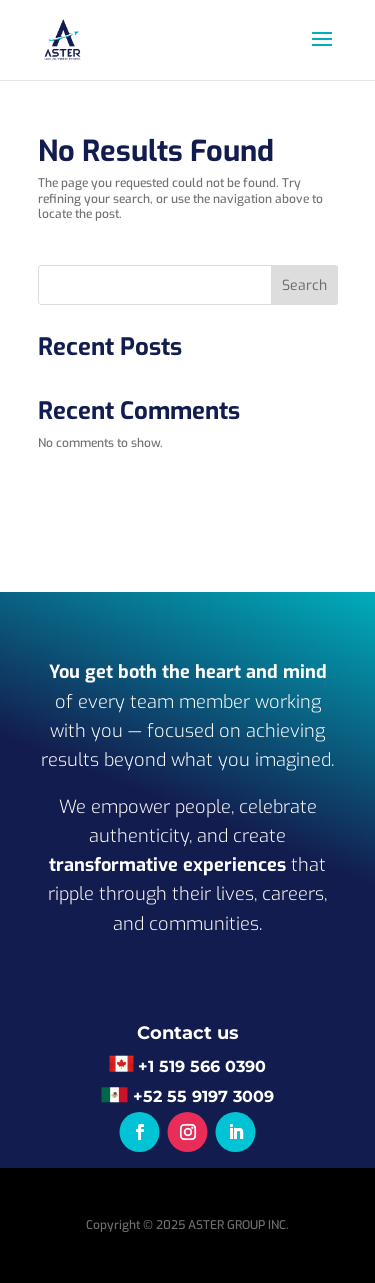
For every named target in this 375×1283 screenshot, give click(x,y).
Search (304, 285)
